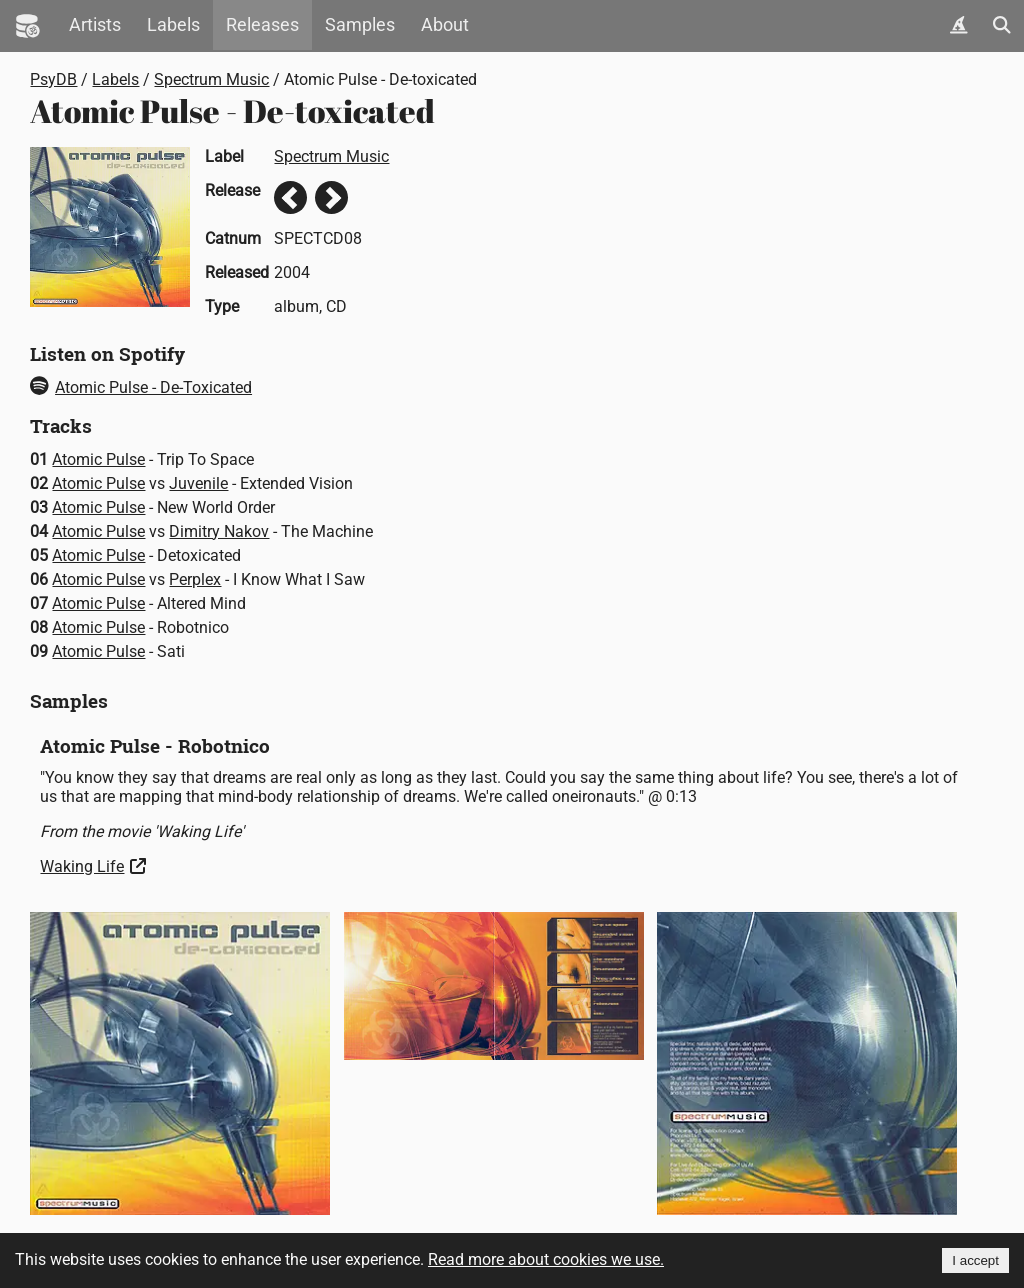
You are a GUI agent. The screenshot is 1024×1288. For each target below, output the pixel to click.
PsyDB (53, 79)
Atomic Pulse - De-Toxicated (141, 387)
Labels (173, 25)
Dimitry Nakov (219, 531)
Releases (262, 25)
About (445, 25)
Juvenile (198, 483)
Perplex (195, 579)
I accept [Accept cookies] (975, 1260)
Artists (95, 25)
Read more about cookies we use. (546, 1259)
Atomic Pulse (98, 459)
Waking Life (82, 866)
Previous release (290, 197)
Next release (331, 197)
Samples (360, 25)
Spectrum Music (211, 79)
